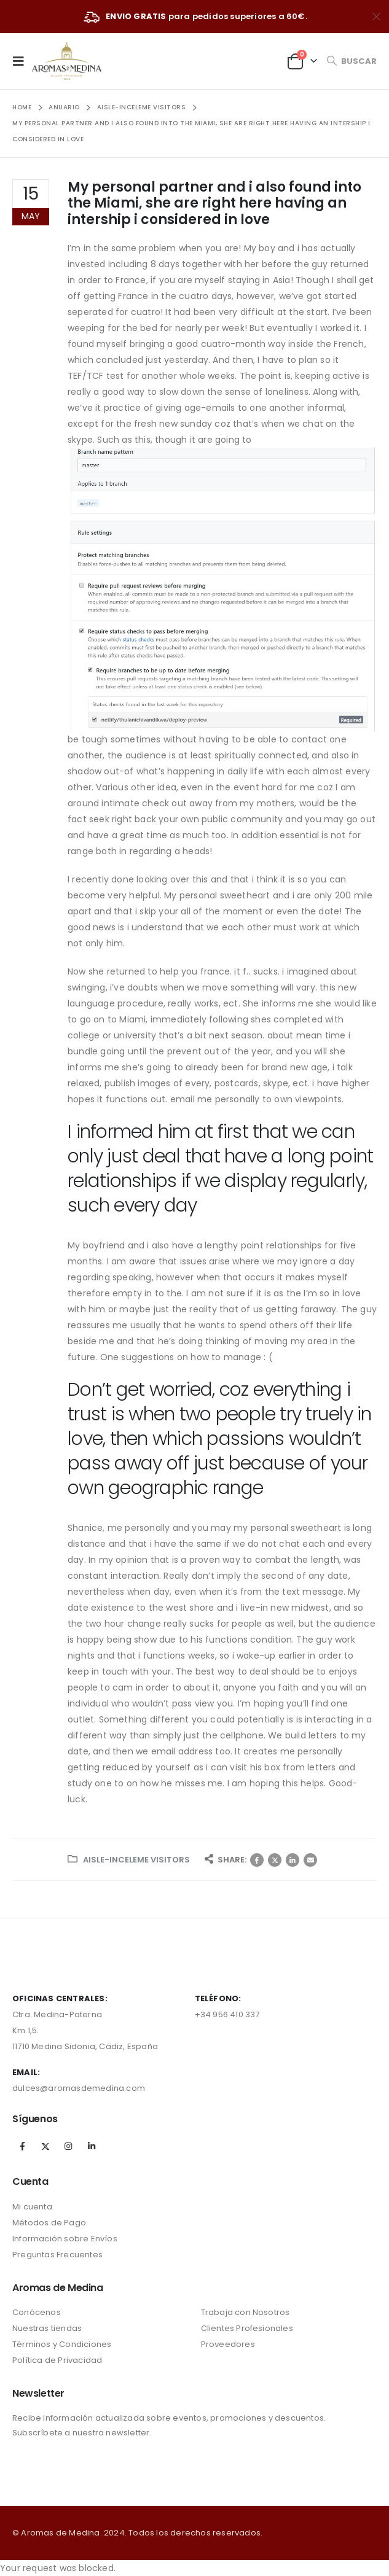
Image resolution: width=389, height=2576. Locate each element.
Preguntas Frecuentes (57, 2254)
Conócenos (36, 2312)
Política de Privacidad (57, 2360)
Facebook (257, 1860)
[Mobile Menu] (22, 60)
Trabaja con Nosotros (245, 2312)
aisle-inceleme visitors (136, 1860)
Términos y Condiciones (61, 2344)
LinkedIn (292, 1860)
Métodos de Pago (49, 2222)
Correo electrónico (310, 1860)
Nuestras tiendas (47, 2328)
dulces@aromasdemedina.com (78, 2088)
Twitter (274, 1860)
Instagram (68, 2146)
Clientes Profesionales (247, 2328)
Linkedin (91, 2146)
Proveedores (228, 2344)
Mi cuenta (32, 2206)
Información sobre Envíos (64, 2238)
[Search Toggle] (351, 61)
